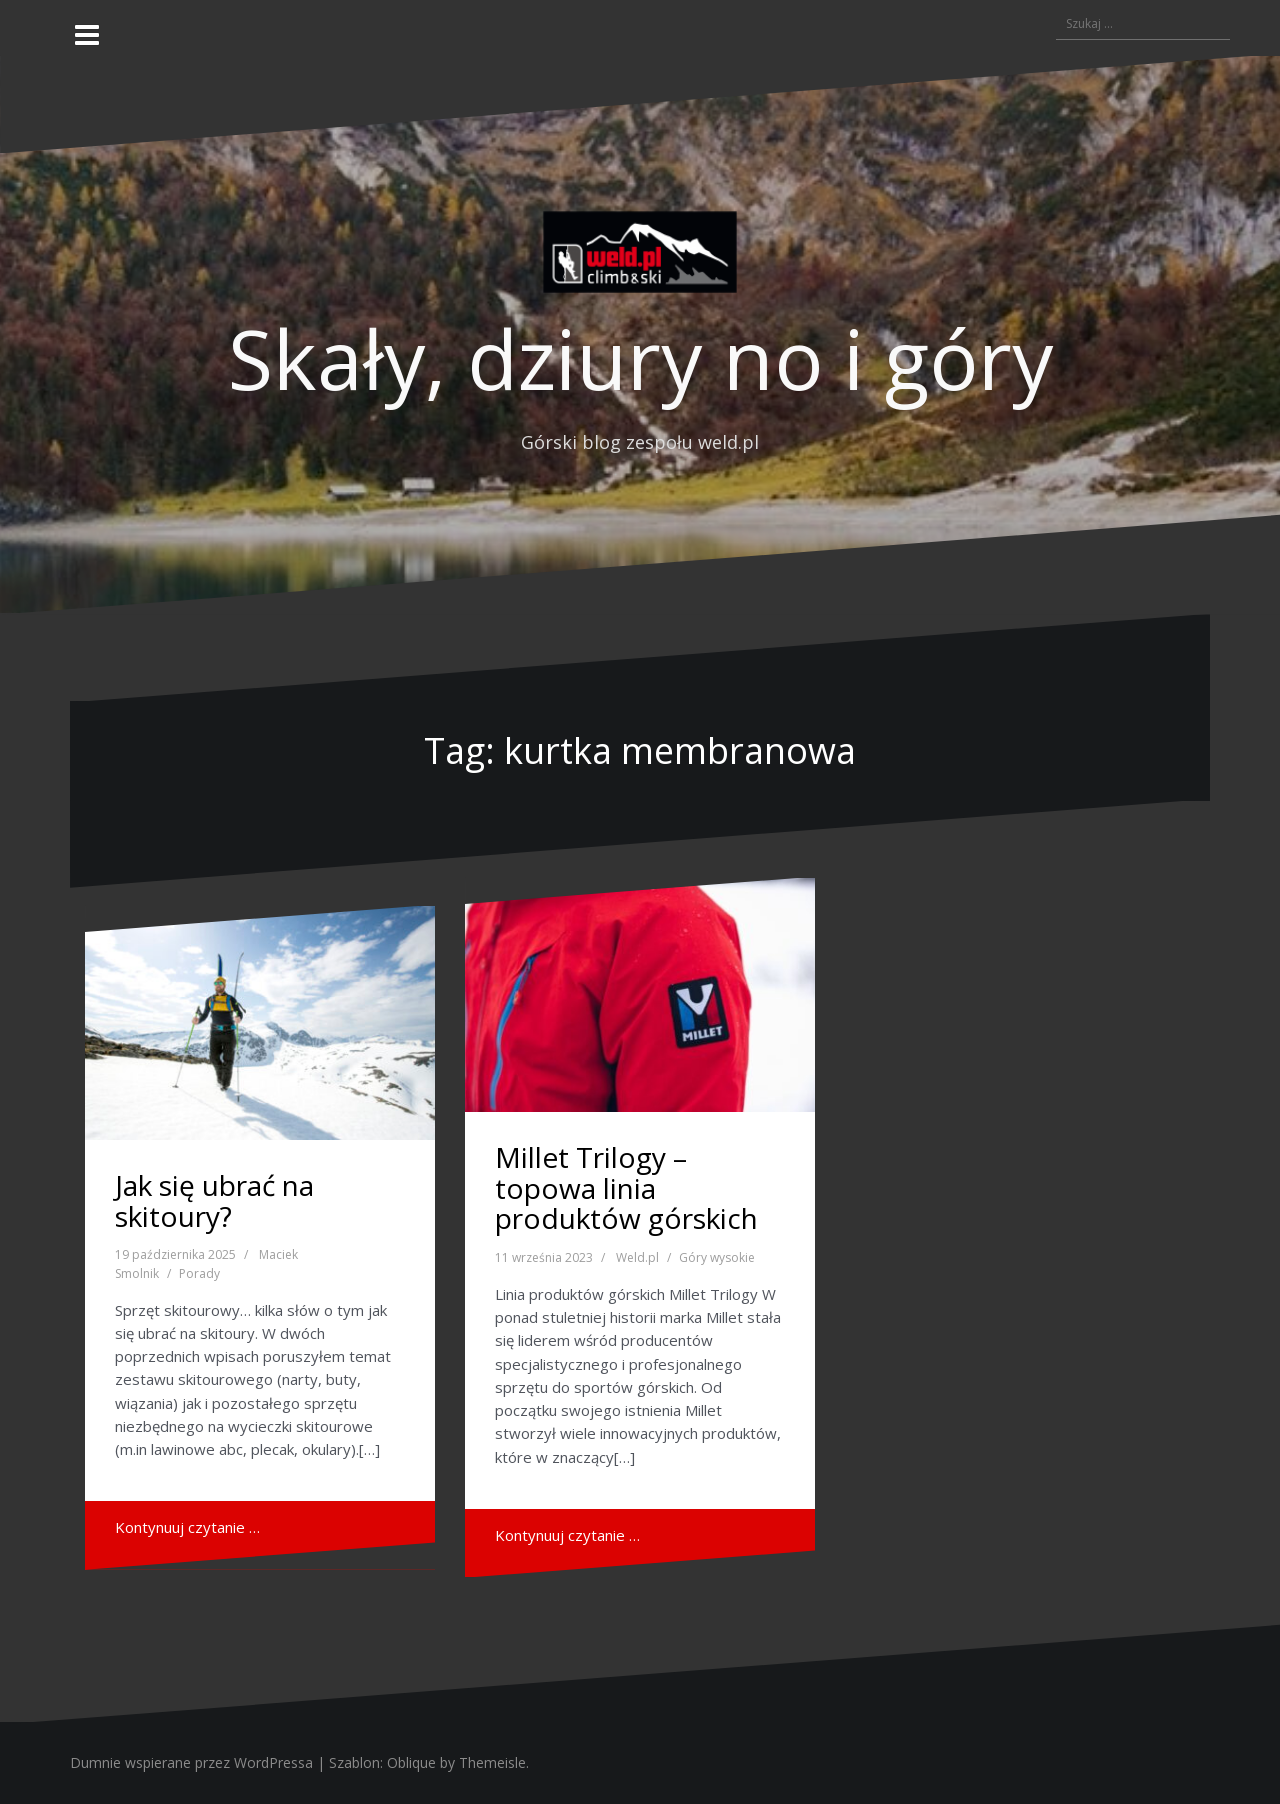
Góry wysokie (717, 1257)
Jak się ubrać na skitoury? (214, 1200)
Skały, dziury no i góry (640, 358)
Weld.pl (637, 1257)
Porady (199, 1273)
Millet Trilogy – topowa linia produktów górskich (626, 1188)
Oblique (411, 1762)
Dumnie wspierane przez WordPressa (191, 1762)
